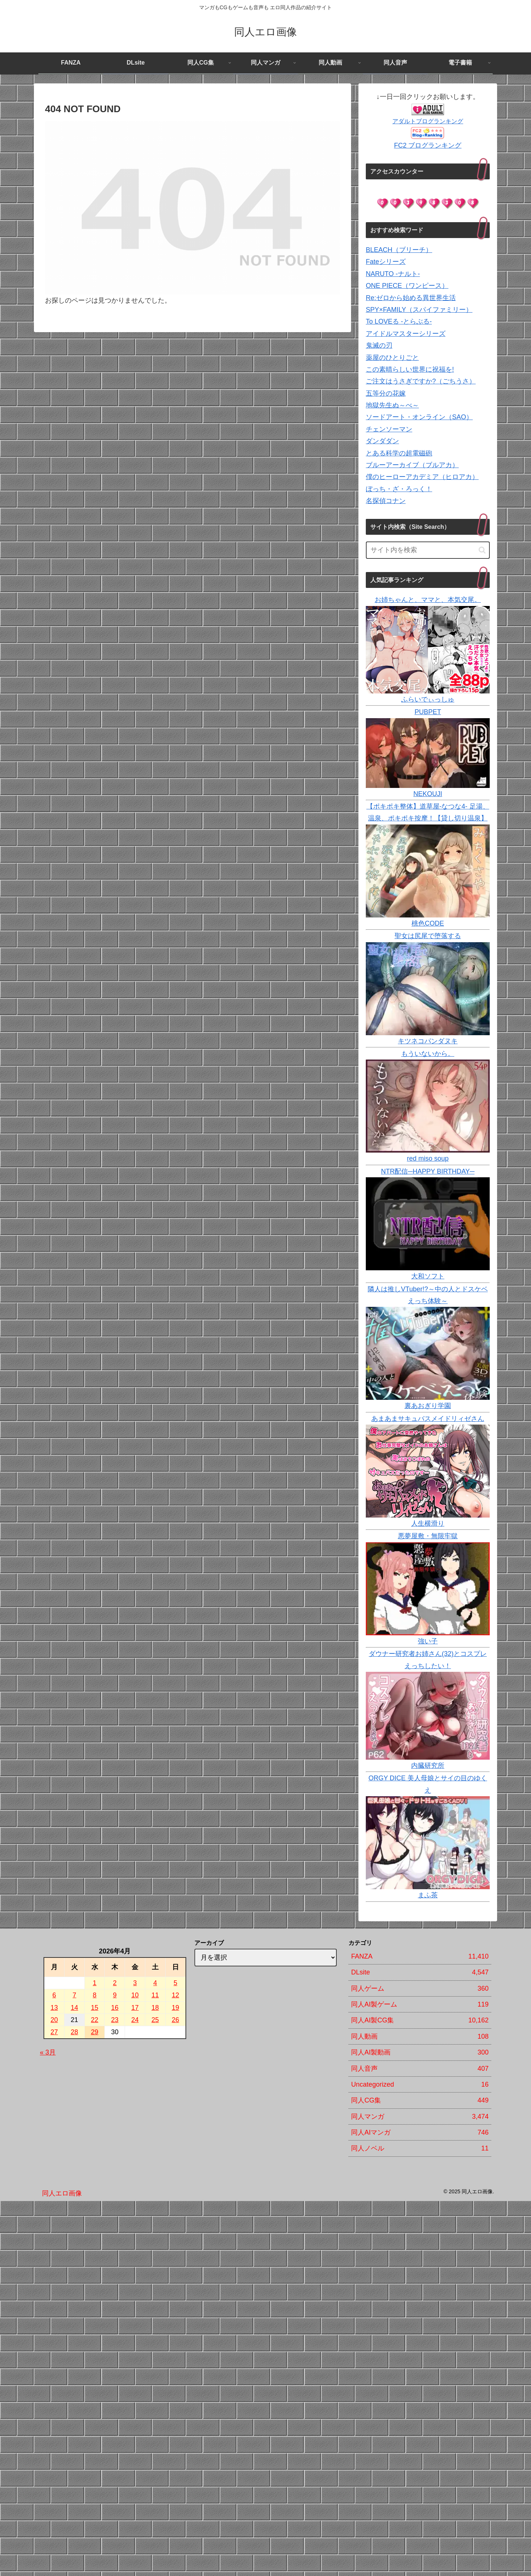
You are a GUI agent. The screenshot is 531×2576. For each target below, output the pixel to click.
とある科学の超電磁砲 (399, 453)
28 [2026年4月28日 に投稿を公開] (74, 2032)
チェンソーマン (389, 429)
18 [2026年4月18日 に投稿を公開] (155, 2007)
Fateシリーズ (386, 261)
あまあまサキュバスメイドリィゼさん (427, 1418)
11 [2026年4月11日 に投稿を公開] (155, 1995)
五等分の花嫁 (386, 393)
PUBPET (427, 712)
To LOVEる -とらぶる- (399, 321)
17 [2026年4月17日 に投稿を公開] (135, 2007)
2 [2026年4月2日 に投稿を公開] (115, 1983)
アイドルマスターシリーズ (405, 333)
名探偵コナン (386, 500)
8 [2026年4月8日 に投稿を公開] (95, 1995)
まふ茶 (428, 1895)
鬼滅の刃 (379, 345)
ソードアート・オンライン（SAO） (419, 417)
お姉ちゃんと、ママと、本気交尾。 (428, 599)
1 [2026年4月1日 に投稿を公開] (95, 1983)
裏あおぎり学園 (428, 1405)
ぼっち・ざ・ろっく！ (399, 489)
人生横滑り (427, 1523)
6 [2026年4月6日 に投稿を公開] (54, 1995)
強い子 (428, 1641)
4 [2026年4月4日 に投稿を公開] (155, 1983)
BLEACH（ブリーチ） (399, 250)
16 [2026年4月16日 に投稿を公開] (114, 2007)
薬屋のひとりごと (392, 357)
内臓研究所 (427, 1765)
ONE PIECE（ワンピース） (407, 285)
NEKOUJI (427, 794)
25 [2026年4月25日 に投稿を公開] (155, 2020)
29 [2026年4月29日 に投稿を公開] (94, 2032)
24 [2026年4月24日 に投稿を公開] (135, 2020)
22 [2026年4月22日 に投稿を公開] (94, 2020)
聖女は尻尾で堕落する (428, 936)
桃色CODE (428, 923)
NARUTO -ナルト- (393, 274)
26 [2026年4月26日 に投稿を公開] (175, 2020)
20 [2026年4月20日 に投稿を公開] (54, 2020)
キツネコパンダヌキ (428, 1041)
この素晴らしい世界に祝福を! (410, 369)
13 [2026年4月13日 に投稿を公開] (54, 2007)
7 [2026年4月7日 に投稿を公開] (74, 1995)
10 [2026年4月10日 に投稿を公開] (135, 1995)
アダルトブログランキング (427, 121)
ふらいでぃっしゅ (427, 699)
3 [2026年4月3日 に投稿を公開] (135, 1983)
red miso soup (427, 1158)
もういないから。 (427, 1053)
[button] (482, 550)
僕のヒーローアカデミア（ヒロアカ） (422, 477)
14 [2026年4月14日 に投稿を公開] (74, 2007)
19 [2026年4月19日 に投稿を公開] (175, 2007)
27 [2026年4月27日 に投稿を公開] (54, 2032)
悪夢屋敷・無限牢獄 (428, 1536)
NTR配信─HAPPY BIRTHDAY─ (428, 1171)
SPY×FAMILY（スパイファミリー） (419, 309)
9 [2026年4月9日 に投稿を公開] (115, 1995)
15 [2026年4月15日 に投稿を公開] (94, 2007)
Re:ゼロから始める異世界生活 (411, 298)
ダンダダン (382, 441)
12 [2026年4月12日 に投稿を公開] (175, 1995)
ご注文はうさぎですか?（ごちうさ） (421, 381)
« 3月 (48, 2052)
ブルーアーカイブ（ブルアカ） (412, 465)
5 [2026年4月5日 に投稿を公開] (175, 1983)
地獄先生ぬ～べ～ (392, 405)
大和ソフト (427, 1276)
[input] (428, 550)
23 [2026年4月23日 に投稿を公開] (114, 2020)
